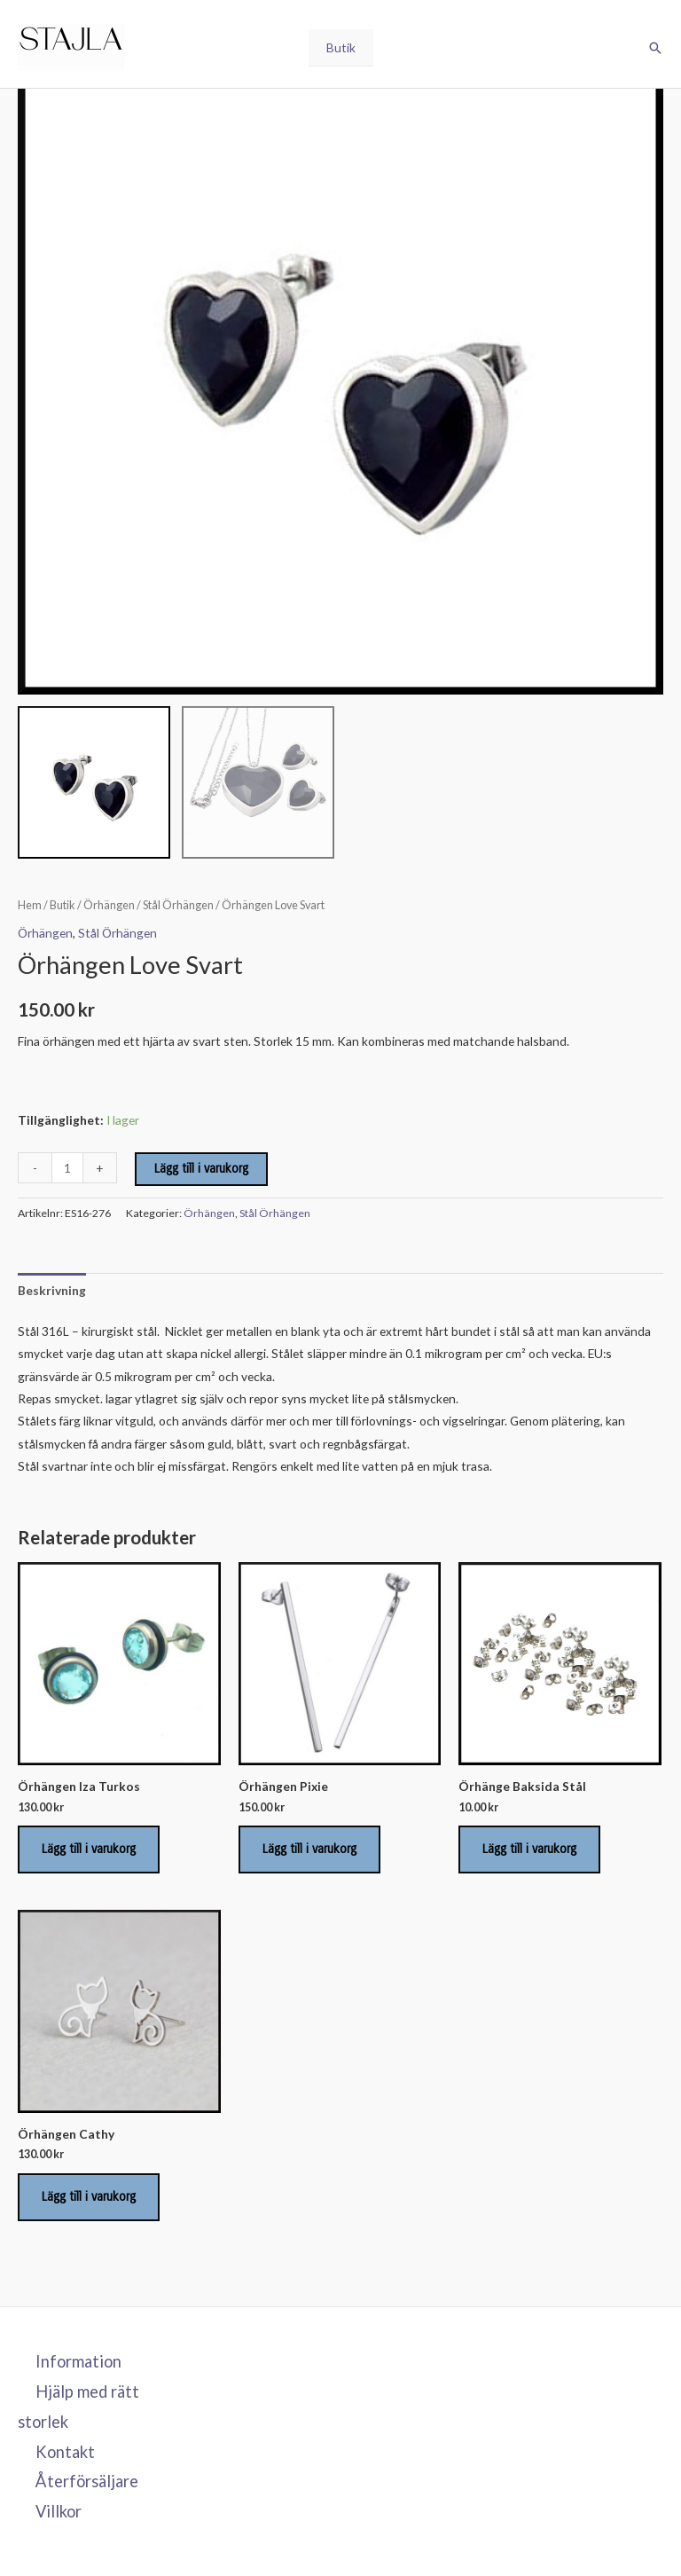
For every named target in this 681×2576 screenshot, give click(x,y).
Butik (341, 47)
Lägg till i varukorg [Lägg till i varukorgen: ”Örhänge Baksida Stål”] (529, 1849)
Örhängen (109, 905)
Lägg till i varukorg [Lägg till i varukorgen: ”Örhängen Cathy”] (89, 2196)
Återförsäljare (86, 2481)
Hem (30, 905)
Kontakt (65, 2452)
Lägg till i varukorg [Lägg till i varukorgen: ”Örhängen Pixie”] (309, 1849)
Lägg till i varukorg (201, 1168)
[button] (655, 48)
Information (78, 2361)
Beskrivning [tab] (52, 1290)
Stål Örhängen (178, 905)
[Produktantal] (67, 1167)
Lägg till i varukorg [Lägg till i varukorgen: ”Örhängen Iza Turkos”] (89, 1849)
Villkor (58, 2511)
